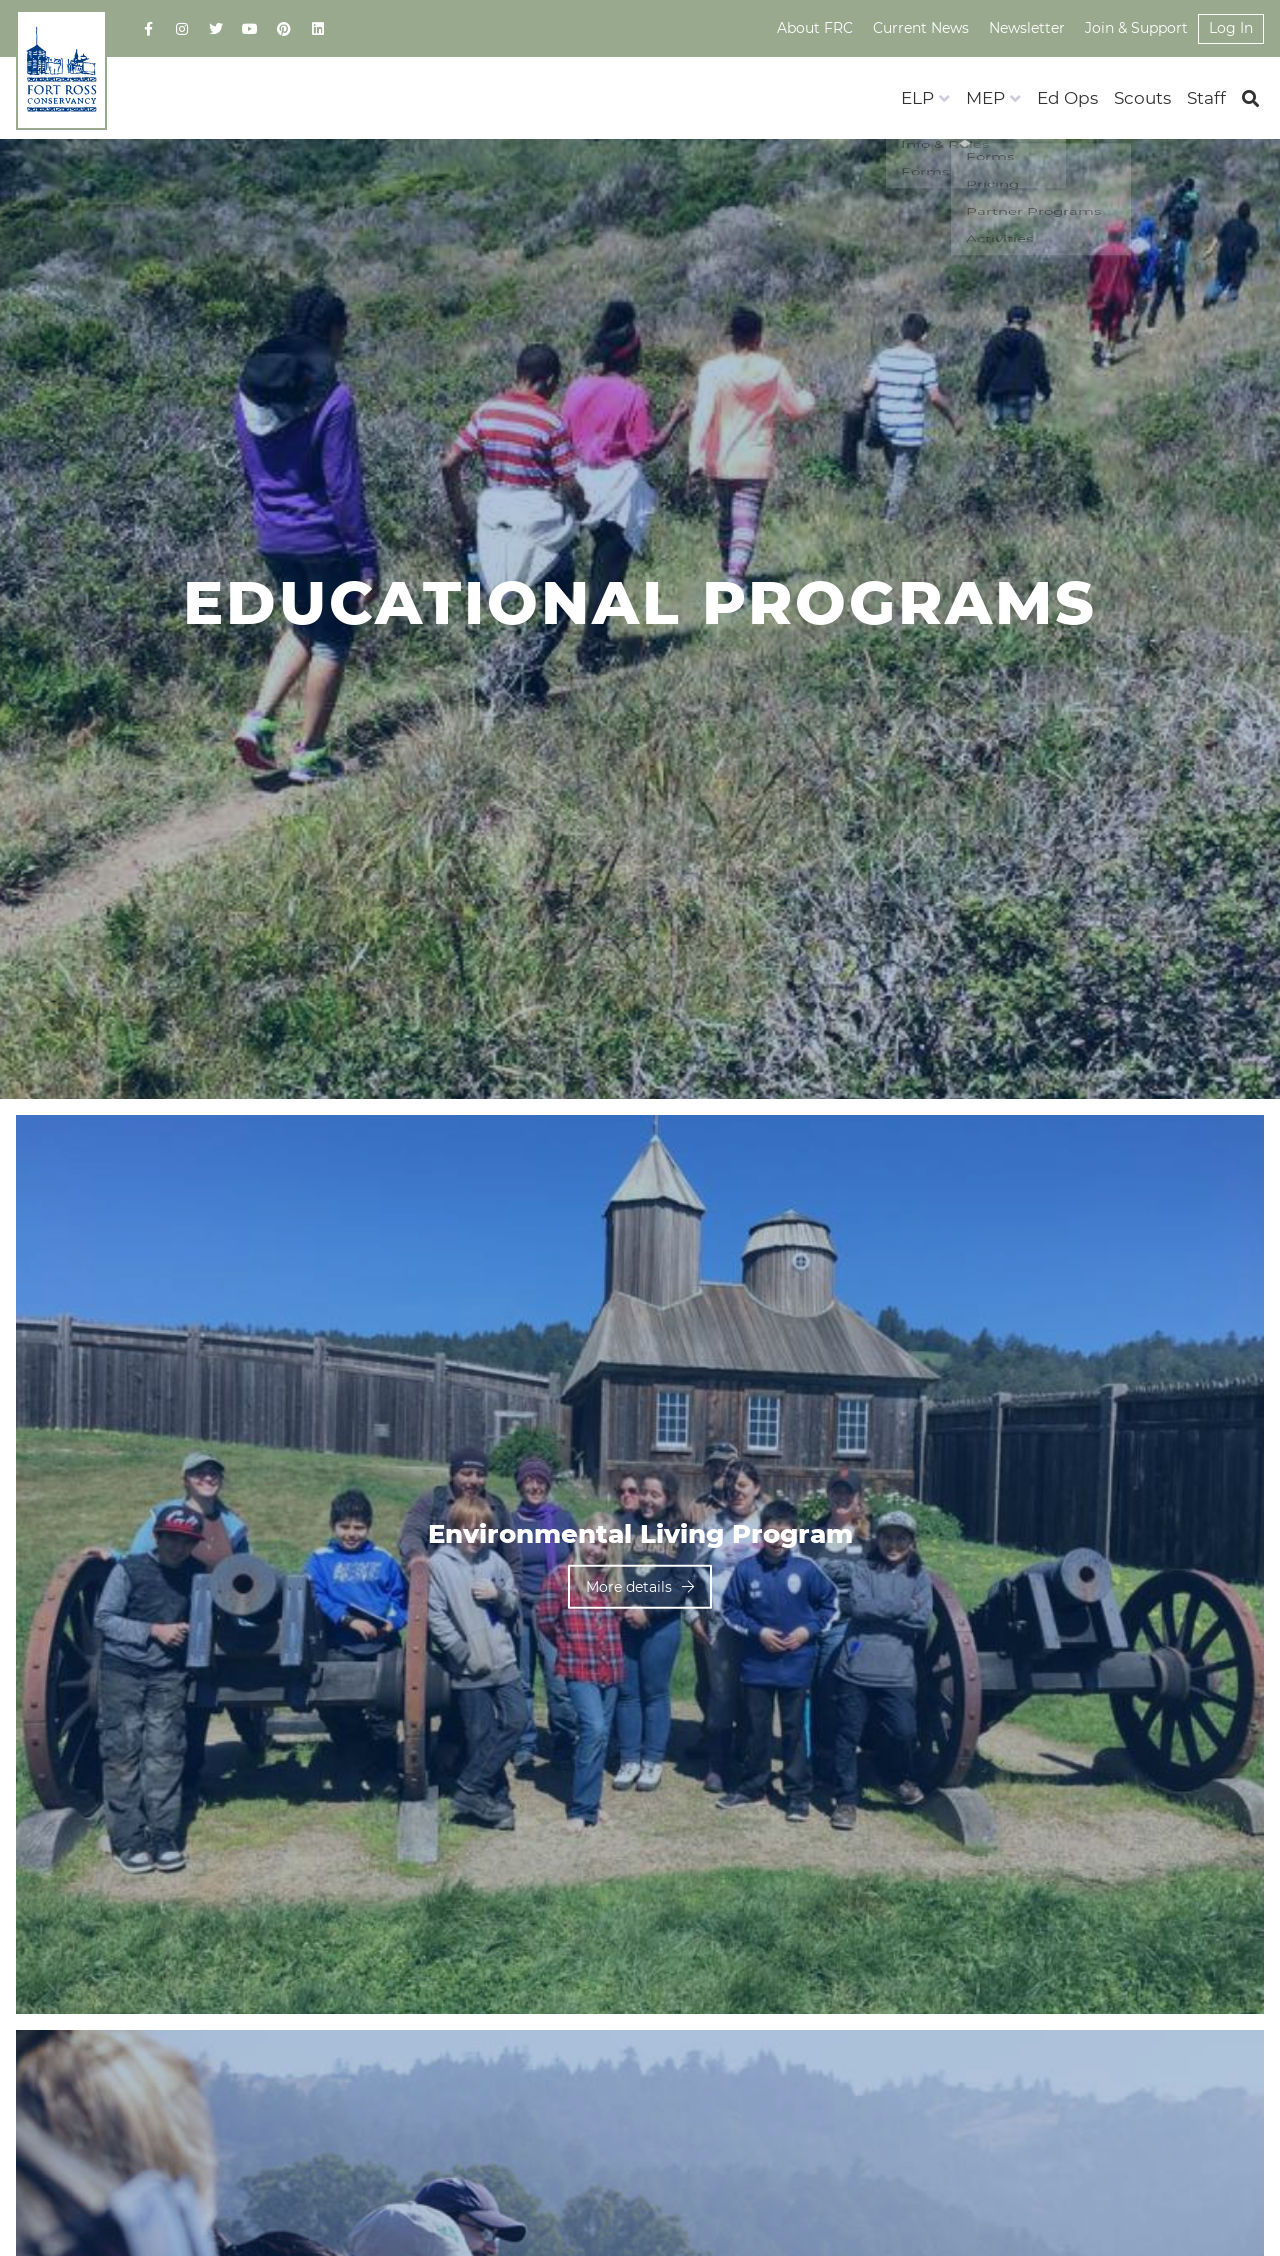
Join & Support (1136, 28)
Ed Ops (1067, 98)
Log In (1231, 28)
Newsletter (1027, 28)
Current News (921, 28)
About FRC (815, 28)
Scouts (1142, 98)
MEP (985, 98)
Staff (1206, 98)
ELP (917, 98)
